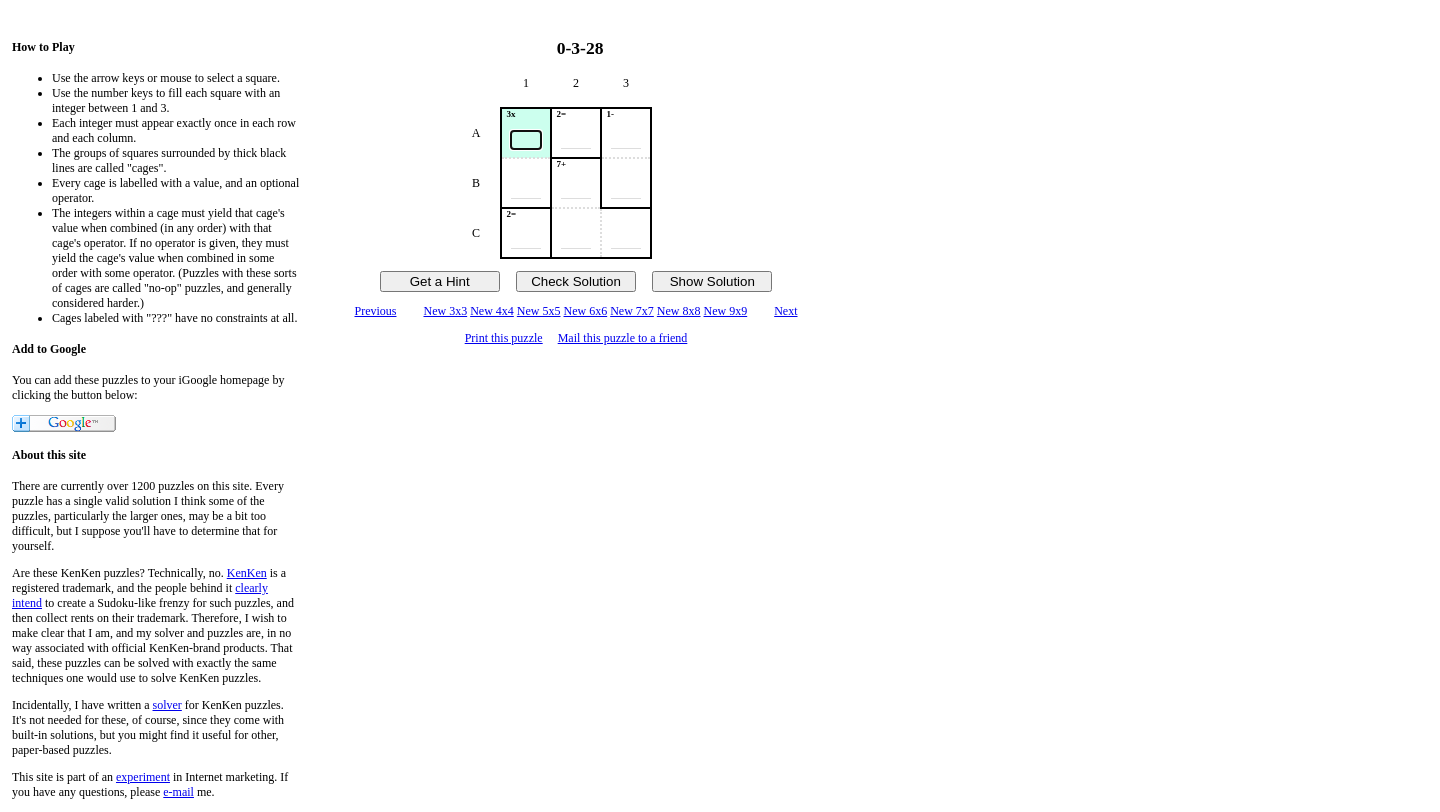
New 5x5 (539, 311)
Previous (375, 311)
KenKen (247, 573)
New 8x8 (679, 311)
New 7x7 (632, 311)
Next (785, 311)
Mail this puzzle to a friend (623, 338)
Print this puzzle (504, 338)
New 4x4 (492, 311)
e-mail (178, 792)
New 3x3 (445, 311)
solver (167, 705)
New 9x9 (726, 311)
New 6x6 (586, 311)
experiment (143, 777)
